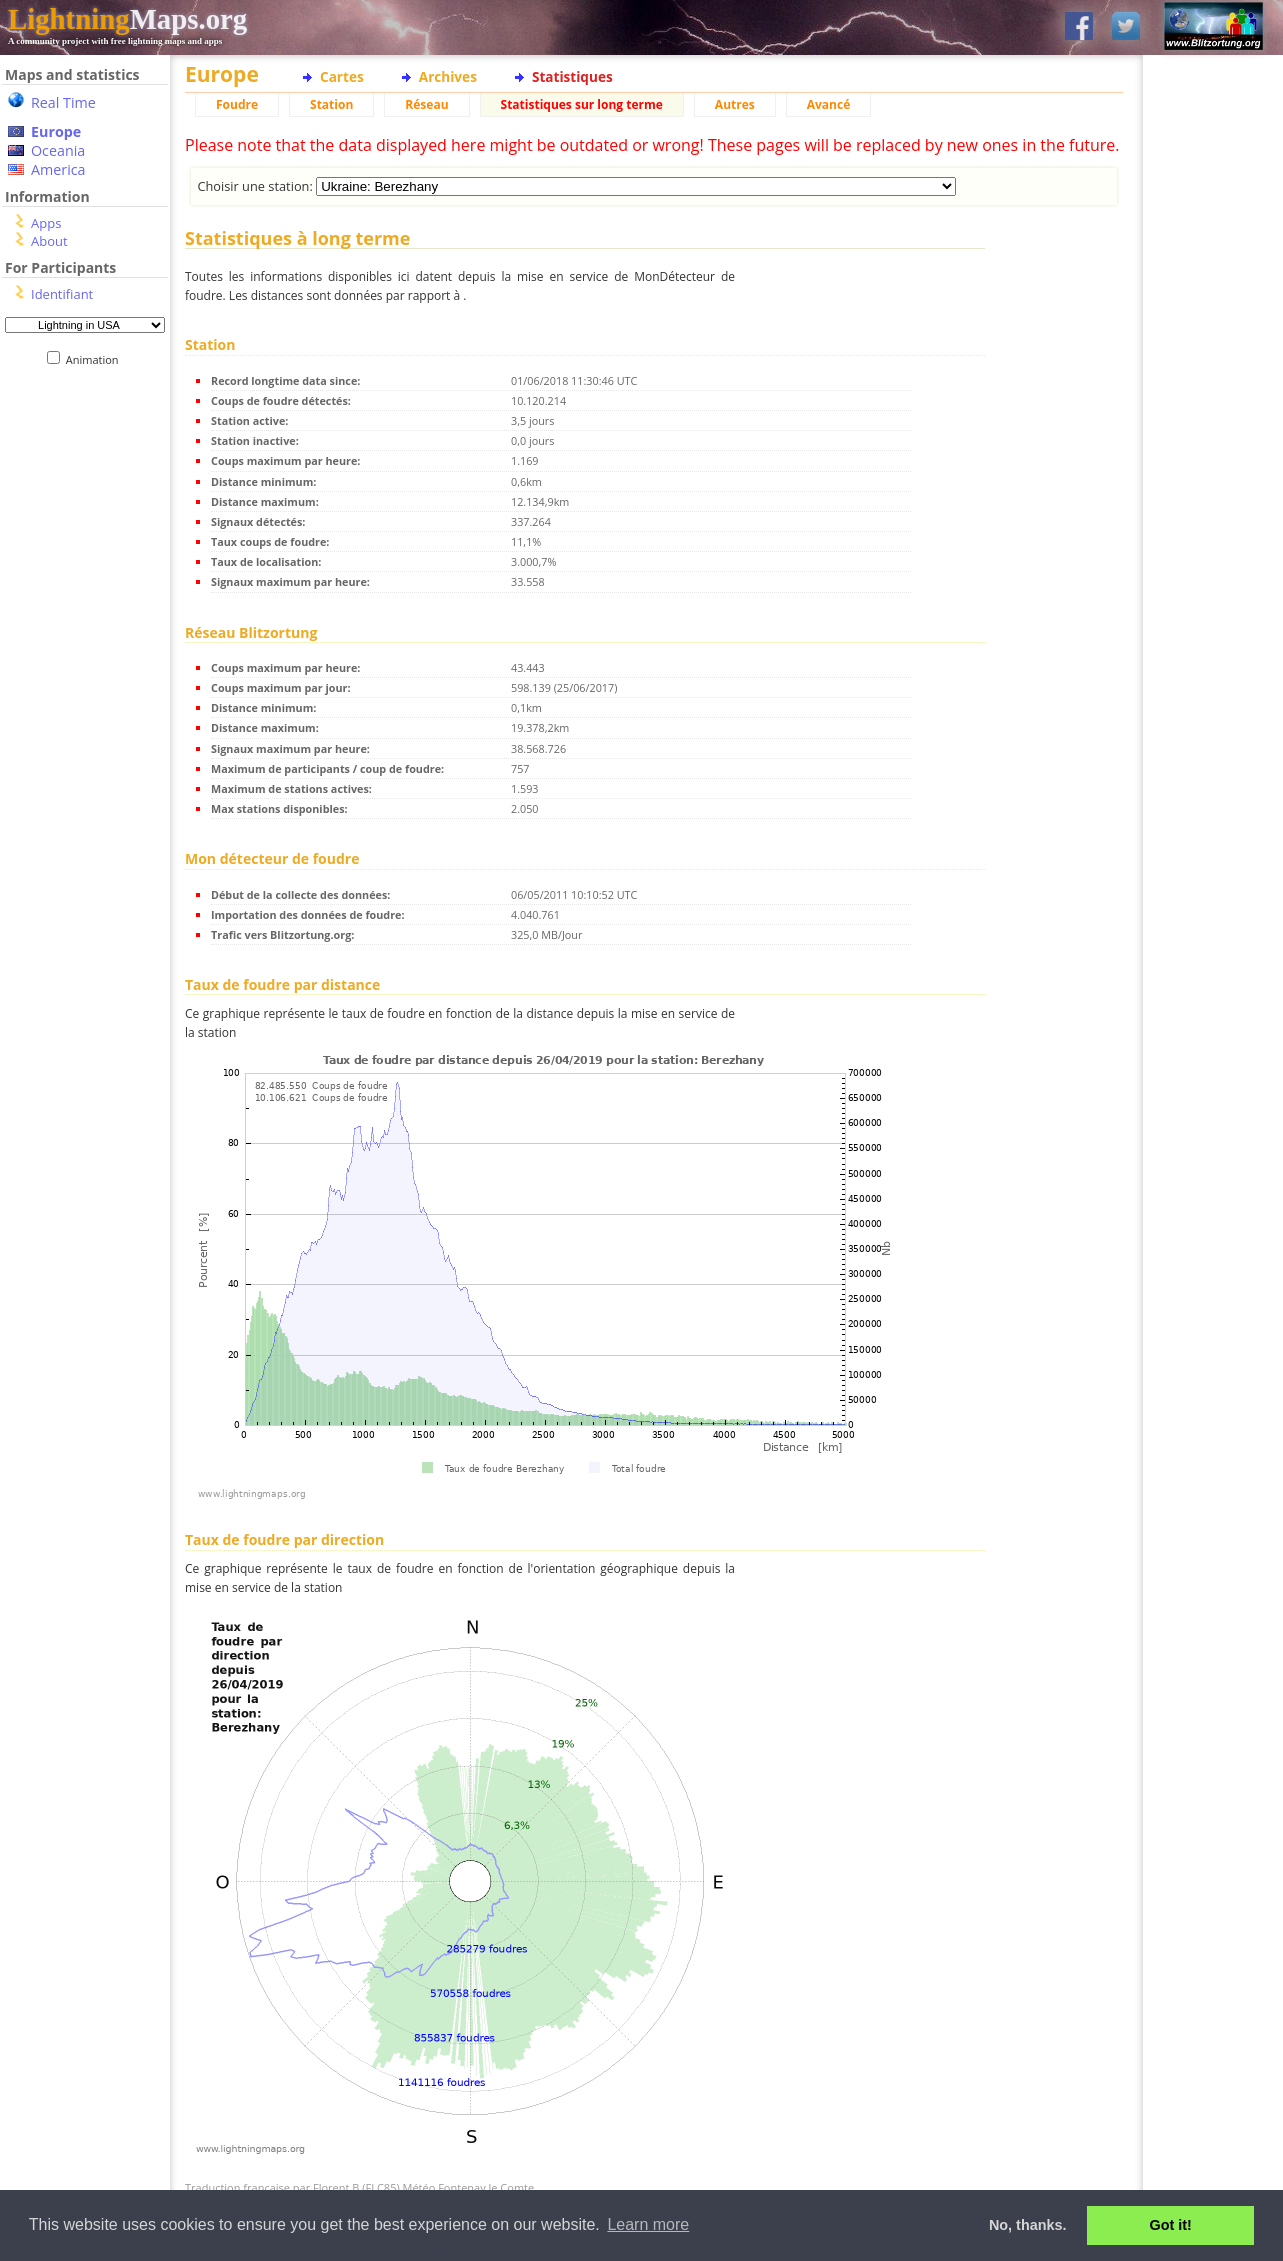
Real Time (63, 102)
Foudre (237, 104)
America (58, 169)
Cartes (342, 76)
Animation (96, 359)
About (49, 241)
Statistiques (572, 76)
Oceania (58, 150)
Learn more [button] (648, 2224)
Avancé (829, 104)
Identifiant (62, 294)
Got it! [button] (1171, 2225)
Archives (448, 76)
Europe (56, 131)
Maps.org (127, 19)
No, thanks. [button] (1028, 2225)
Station (331, 104)
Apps (46, 223)
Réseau (426, 104)
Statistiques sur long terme (582, 104)
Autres (735, 104)
